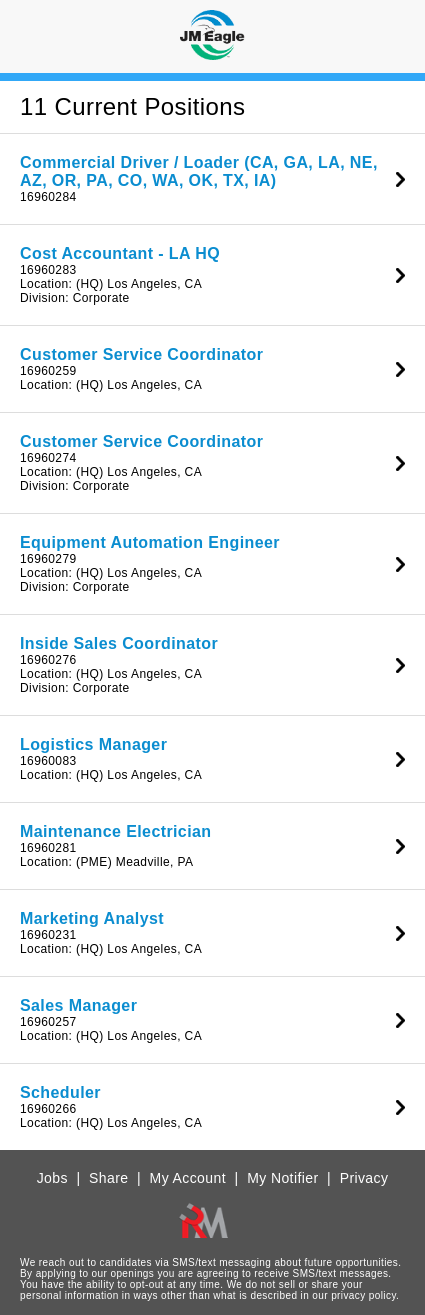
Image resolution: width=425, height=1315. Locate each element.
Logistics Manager (93, 744)
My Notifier (282, 1178)
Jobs (52, 1178)
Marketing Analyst (92, 918)
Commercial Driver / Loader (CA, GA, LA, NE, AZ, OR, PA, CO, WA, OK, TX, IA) (199, 171)
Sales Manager (78, 1005)
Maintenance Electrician (116, 831)
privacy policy (363, 1295)
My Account (188, 1178)
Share (108, 1178)
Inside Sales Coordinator (119, 643)
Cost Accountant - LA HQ (120, 253)
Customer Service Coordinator (141, 354)
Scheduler (60, 1092)
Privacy (364, 1178)
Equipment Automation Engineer (150, 542)
